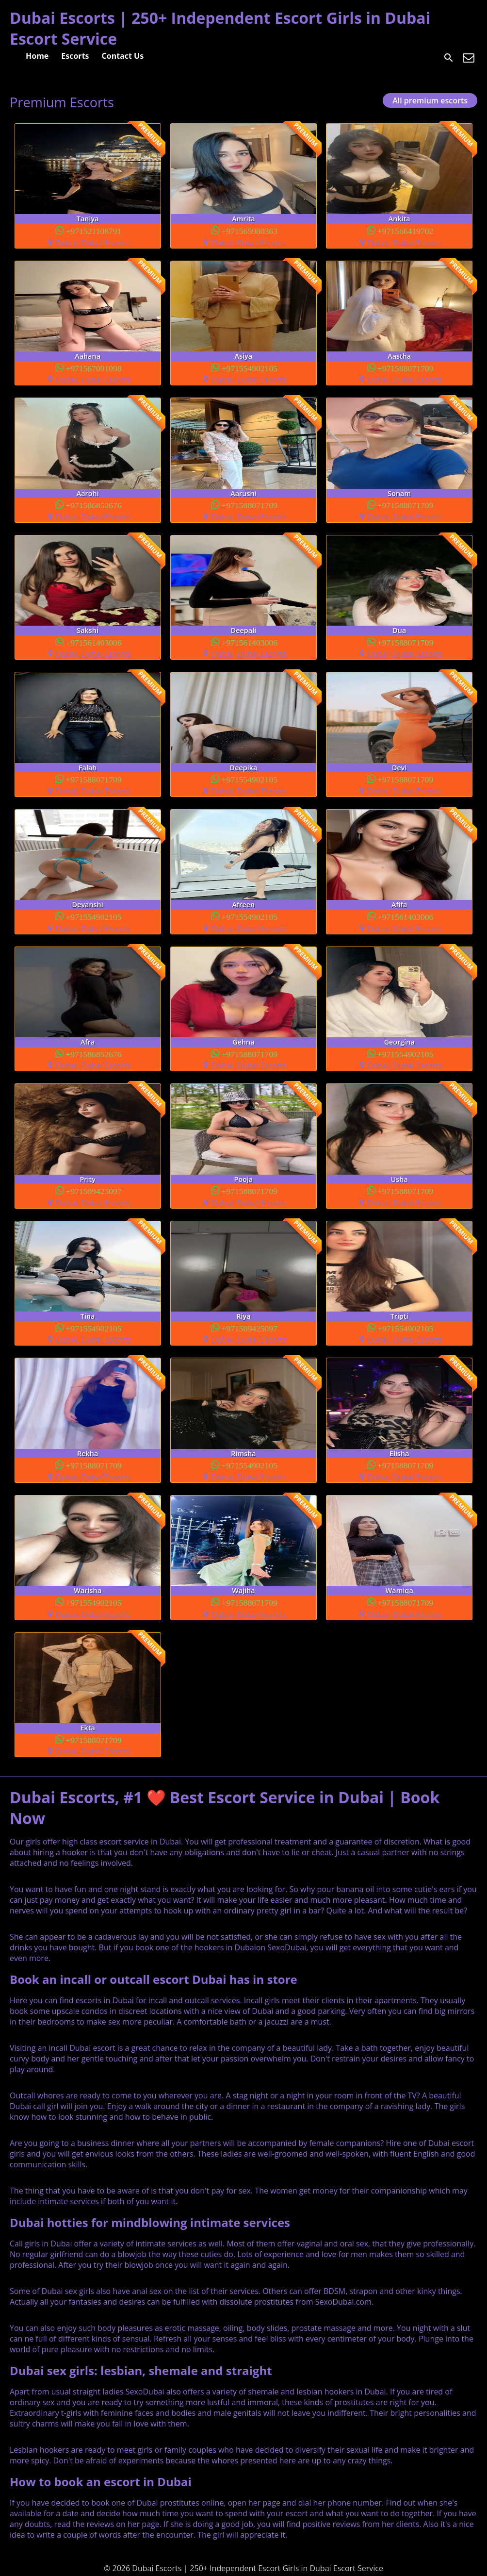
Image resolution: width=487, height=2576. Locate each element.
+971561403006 (93, 642)
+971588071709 (405, 368)
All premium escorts (430, 100)
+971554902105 (250, 368)
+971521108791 (94, 230)
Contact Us (123, 55)
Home (37, 55)
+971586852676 (93, 504)
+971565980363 (250, 230)
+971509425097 (93, 1190)
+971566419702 (405, 230)
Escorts (75, 55)
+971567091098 (93, 368)
